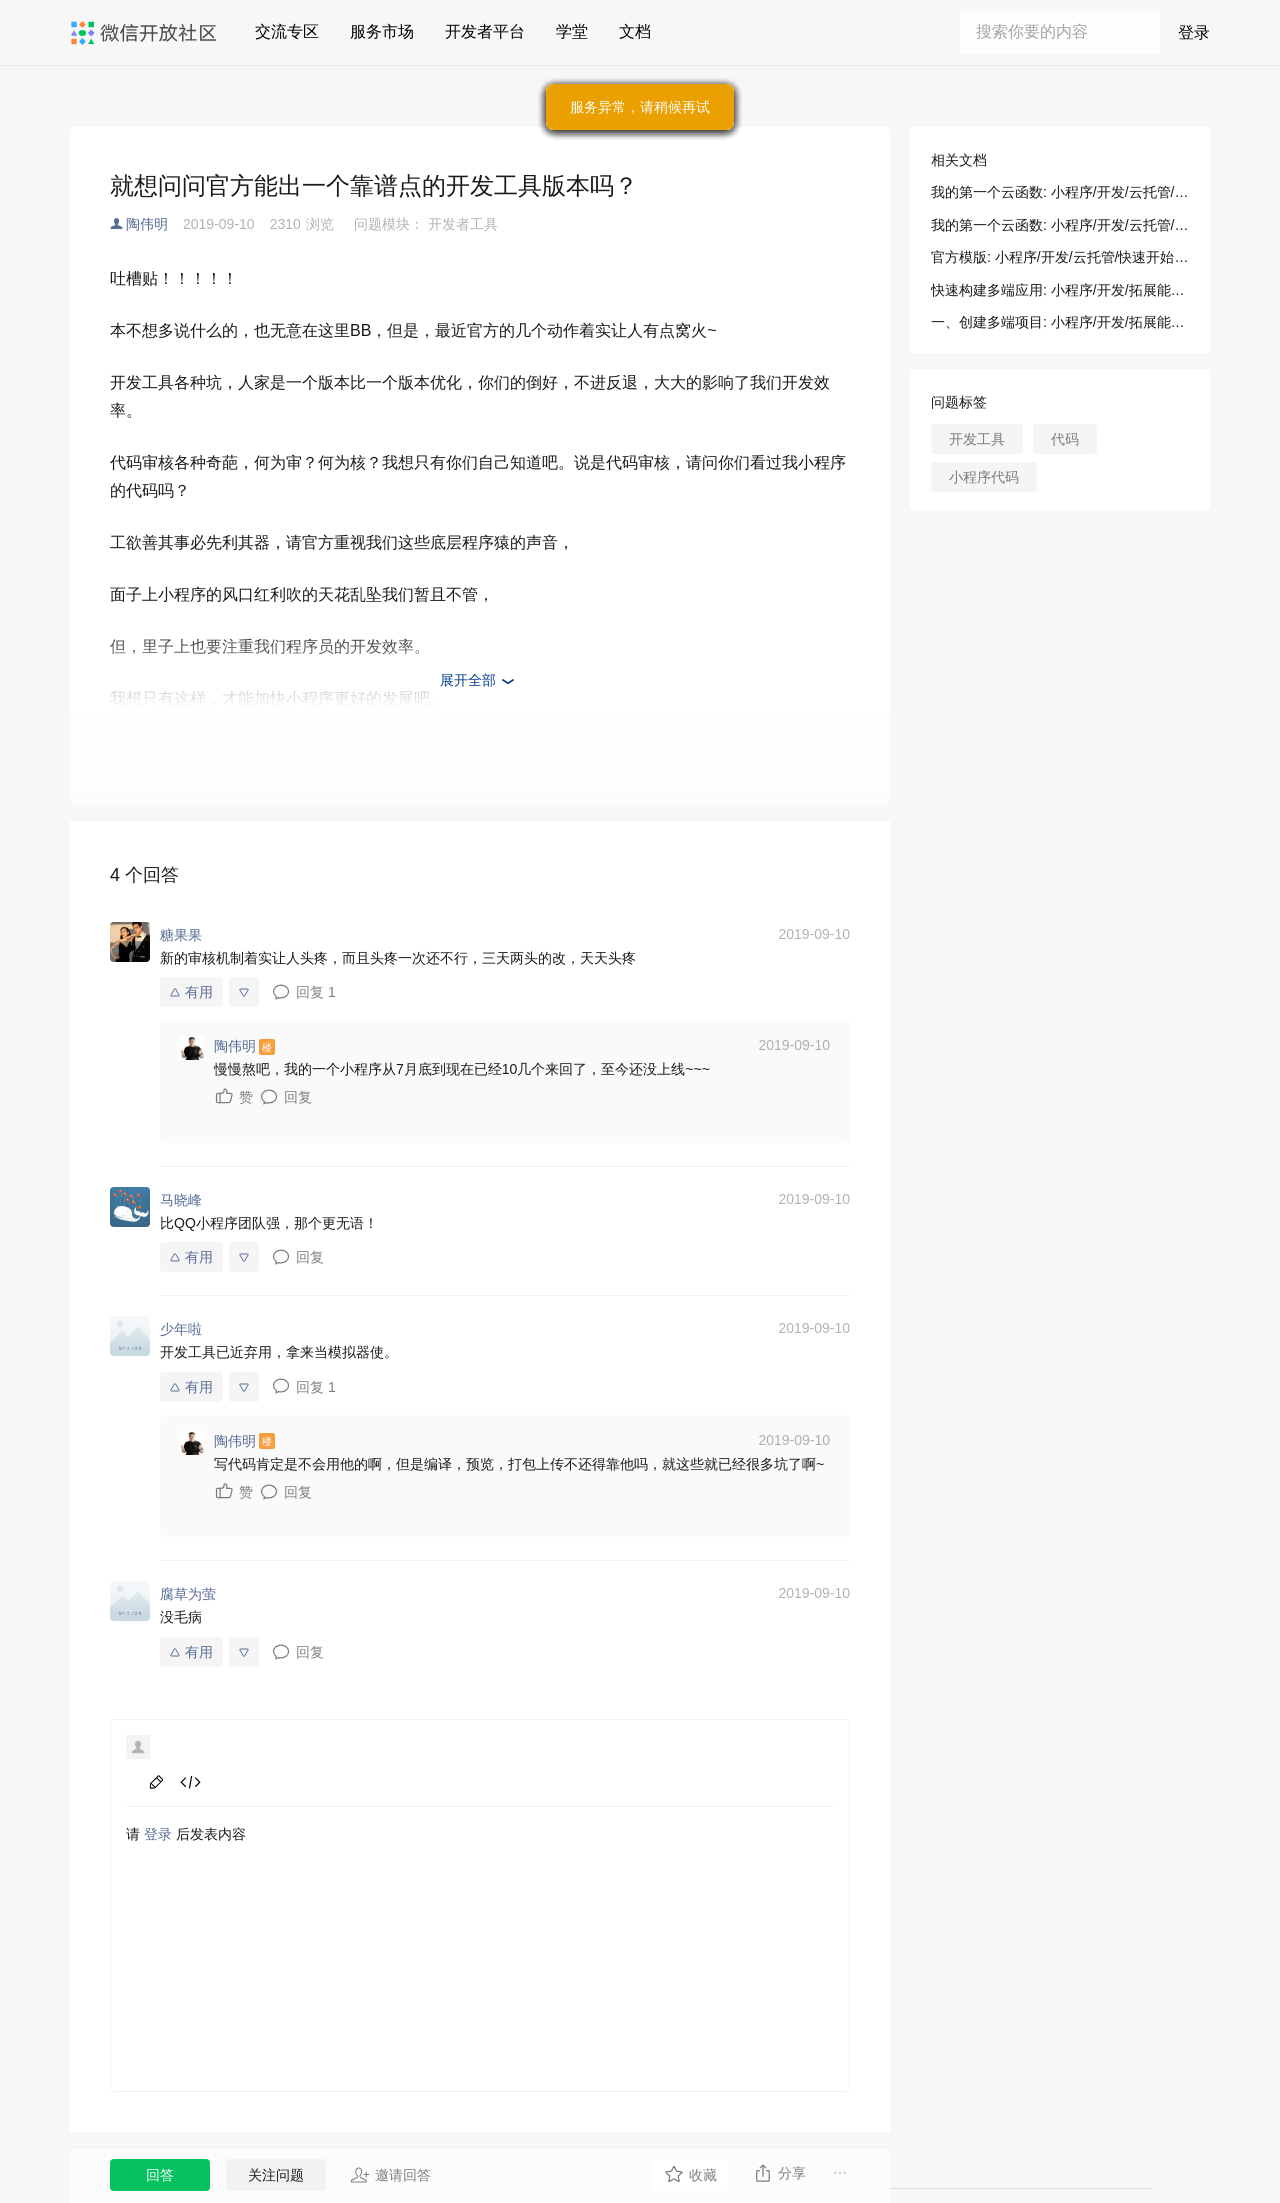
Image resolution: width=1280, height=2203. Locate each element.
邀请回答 (390, 2175)
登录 (1194, 32)
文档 (635, 31)
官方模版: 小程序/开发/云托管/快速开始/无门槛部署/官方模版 (1060, 257)
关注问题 (276, 2175)
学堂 (572, 31)
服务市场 (382, 31)
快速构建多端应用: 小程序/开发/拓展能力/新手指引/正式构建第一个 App (1060, 290)
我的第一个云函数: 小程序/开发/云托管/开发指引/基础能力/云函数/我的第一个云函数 (1060, 192)
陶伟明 (147, 224)
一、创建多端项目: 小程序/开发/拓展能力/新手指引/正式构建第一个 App (1060, 322)
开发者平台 (485, 31)
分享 (779, 2173)
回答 (160, 2175)
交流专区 (287, 31)
